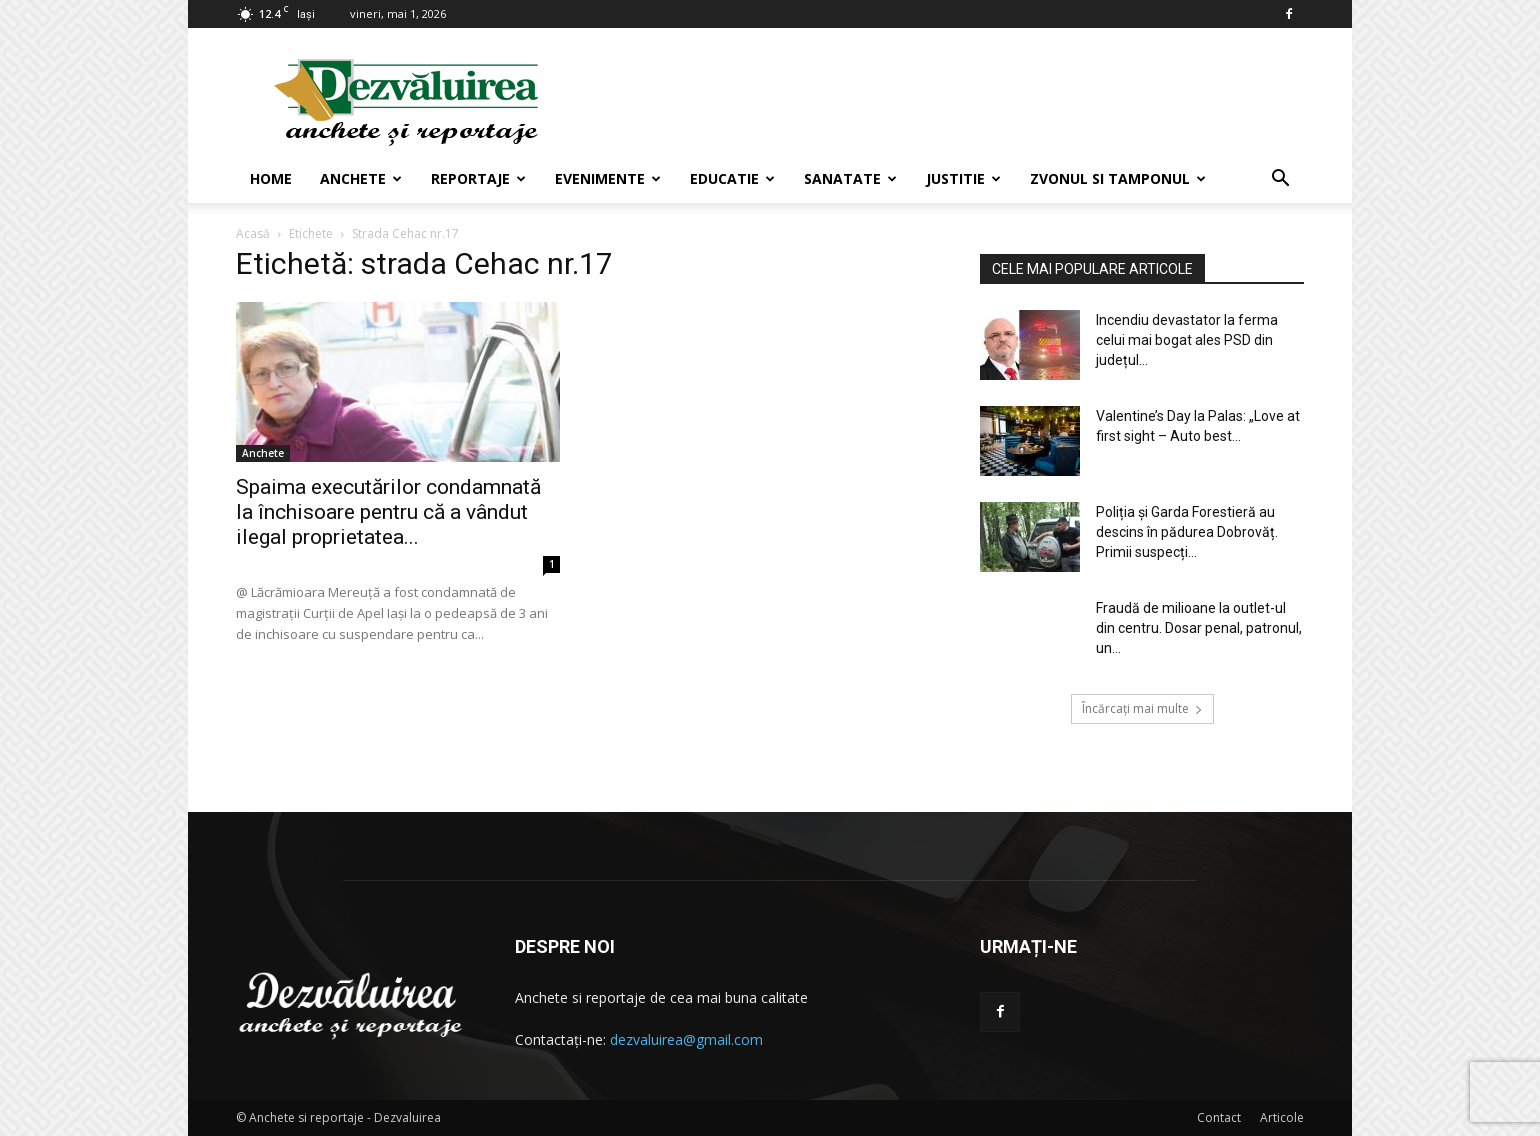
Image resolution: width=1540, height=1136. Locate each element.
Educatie (732, 178)
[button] (1280, 180)
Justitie (963, 178)
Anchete (361, 178)
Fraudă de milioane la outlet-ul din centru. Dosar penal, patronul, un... (1199, 628)
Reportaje (478, 178)
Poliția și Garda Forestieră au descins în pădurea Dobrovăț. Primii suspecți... (1187, 532)
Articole (1282, 1117)
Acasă (253, 233)
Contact (1219, 1117)
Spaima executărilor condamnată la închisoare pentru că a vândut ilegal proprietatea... (388, 512)
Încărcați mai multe (1142, 708)
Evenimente (608, 178)
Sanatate (850, 178)
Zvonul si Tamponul (1118, 178)
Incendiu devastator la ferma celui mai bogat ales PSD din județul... (1187, 340)
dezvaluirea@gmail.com (686, 1039)
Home (271, 178)
